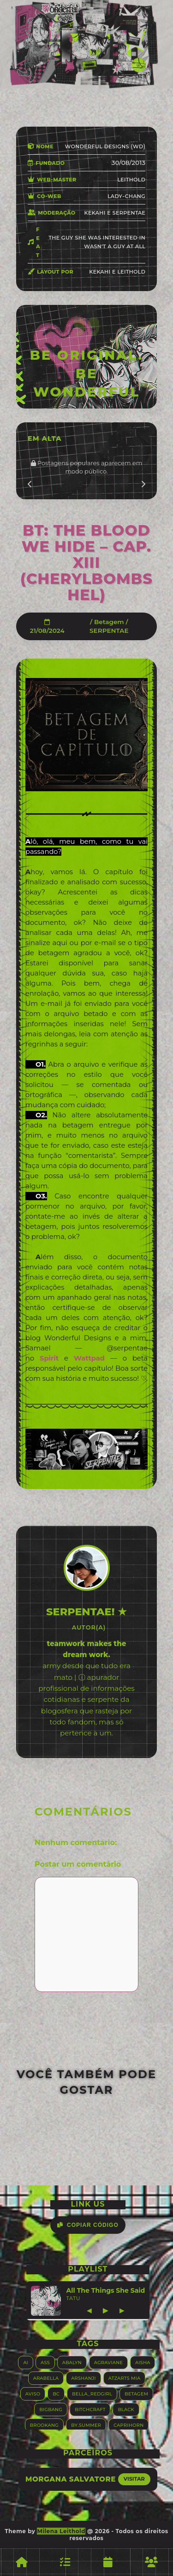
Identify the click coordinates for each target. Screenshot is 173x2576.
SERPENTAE (108, 630)
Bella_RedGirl (92, 2393)
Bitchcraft (90, 2409)
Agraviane (108, 2362)
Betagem (109, 621)
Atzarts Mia (124, 2377)
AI (25, 2362)
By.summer (86, 2424)
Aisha (142, 2362)
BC (56, 2393)
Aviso (33, 2393)
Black (126, 2409)
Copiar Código (88, 2225)
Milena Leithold (61, 2531)
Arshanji (83, 2377)
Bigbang (50, 2409)
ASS (45, 2362)
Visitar (134, 2479)
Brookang (44, 2424)
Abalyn (72, 2362)
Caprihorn (128, 2424)
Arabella (46, 2377)
